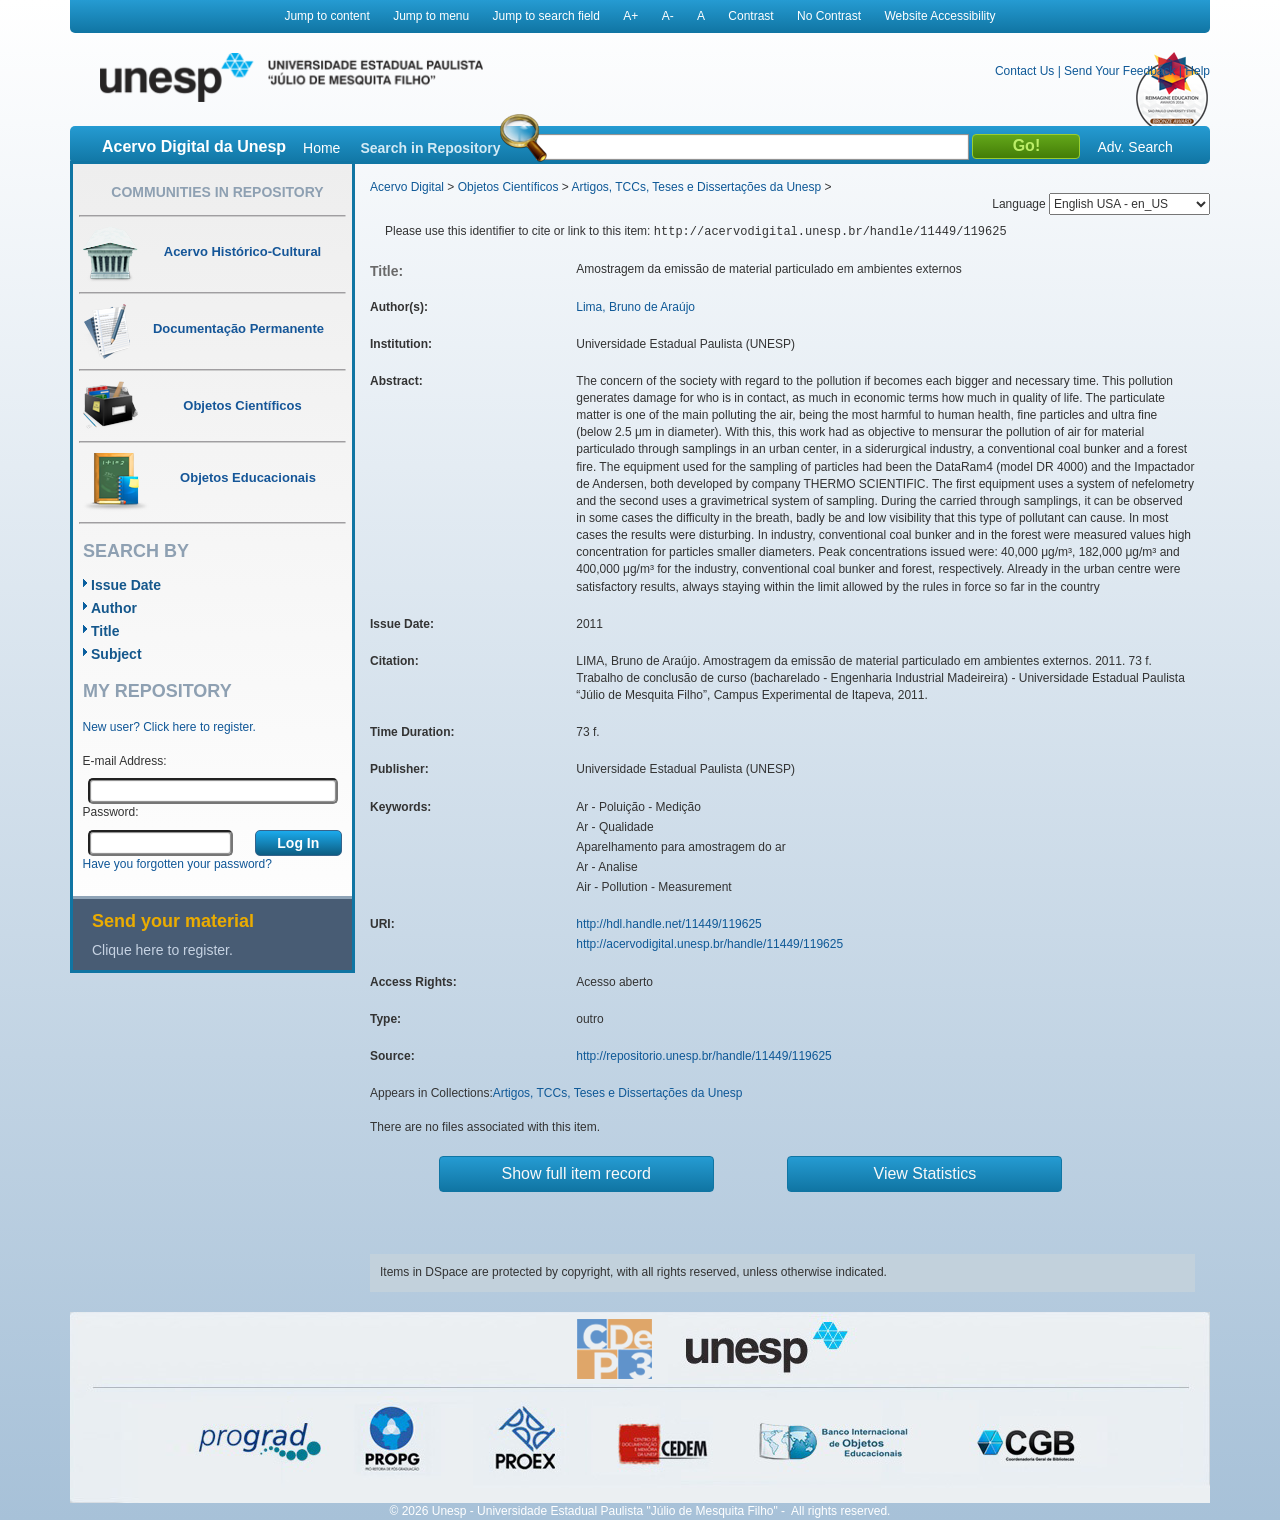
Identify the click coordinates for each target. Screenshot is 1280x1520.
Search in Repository (430, 148)
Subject (116, 654)
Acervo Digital (407, 187)
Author (114, 608)
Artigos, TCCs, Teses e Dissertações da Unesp (696, 187)
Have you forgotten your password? (177, 864)
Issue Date (126, 585)
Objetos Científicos (508, 187)
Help (1197, 71)
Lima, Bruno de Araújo (635, 307)
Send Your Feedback (1119, 71)
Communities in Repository (217, 192)
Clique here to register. (162, 950)
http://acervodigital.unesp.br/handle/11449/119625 (709, 944)
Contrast (750, 16)
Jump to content (326, 16)
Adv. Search (1134, 147)
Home (321, 148)
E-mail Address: (125, 761)
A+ (630, 16)
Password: (111, 812)
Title (105, 631)
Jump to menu (431, 16)
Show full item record (576, 1173)
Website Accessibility (939, 16)
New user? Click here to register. (169, 727)
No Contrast (829, 16)
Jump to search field (546, 16)
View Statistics (925, 1173)
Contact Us (1024, 71)
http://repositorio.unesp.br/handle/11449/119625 (704, 1056)
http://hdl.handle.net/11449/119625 (669, 924)
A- (668, 16)
